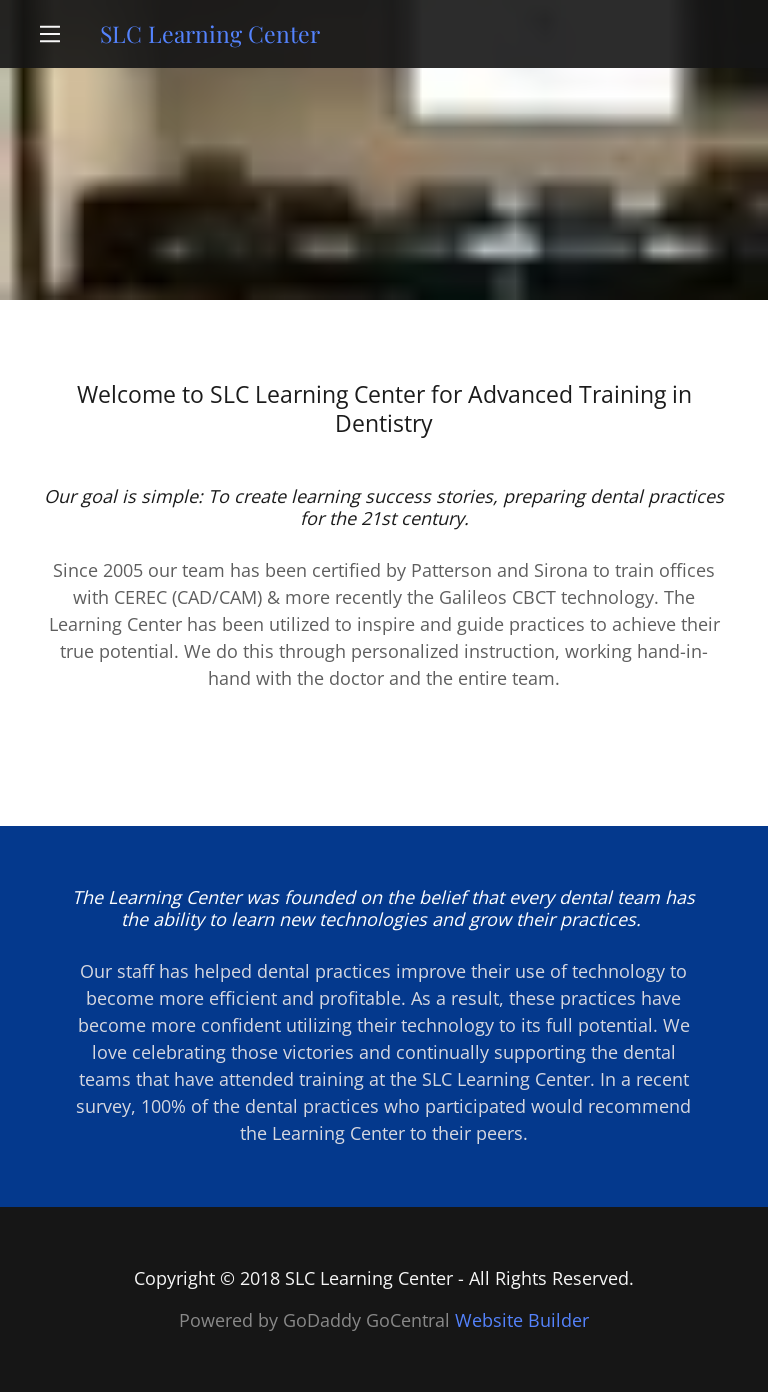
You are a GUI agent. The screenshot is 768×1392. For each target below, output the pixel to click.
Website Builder (522, 1320)
